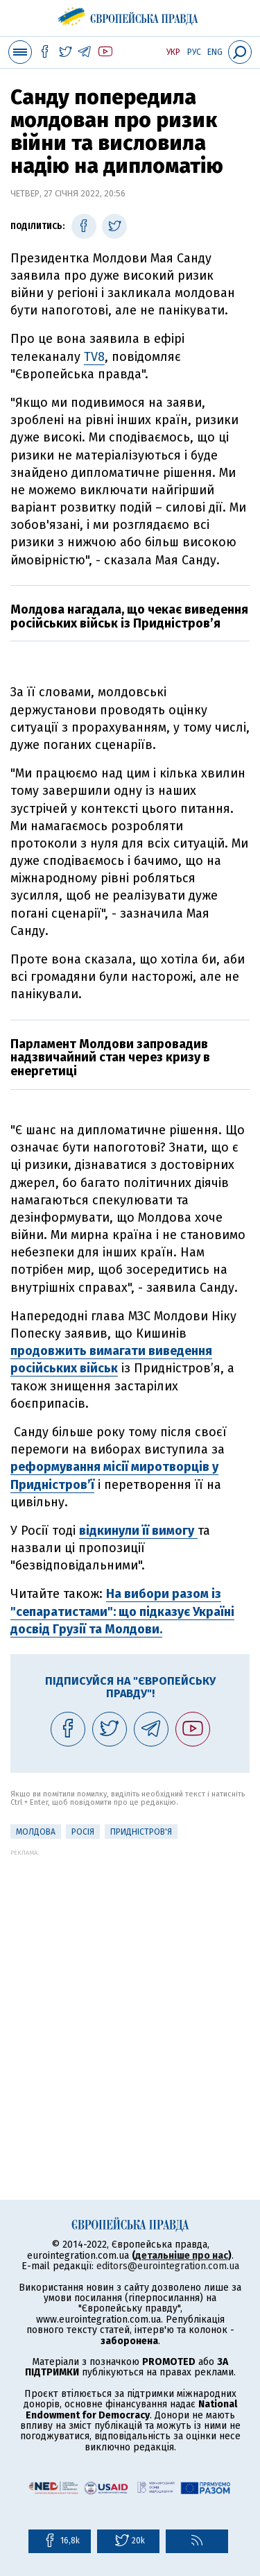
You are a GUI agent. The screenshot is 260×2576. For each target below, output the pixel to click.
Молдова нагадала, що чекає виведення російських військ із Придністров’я (129, 616)
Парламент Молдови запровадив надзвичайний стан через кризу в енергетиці (110, 1057)
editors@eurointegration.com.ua (167, 2266)
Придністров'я (141, 1832)
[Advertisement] (130, 1986)
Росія (82, 1832)
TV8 (94, 356)
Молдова (35, 1832)
